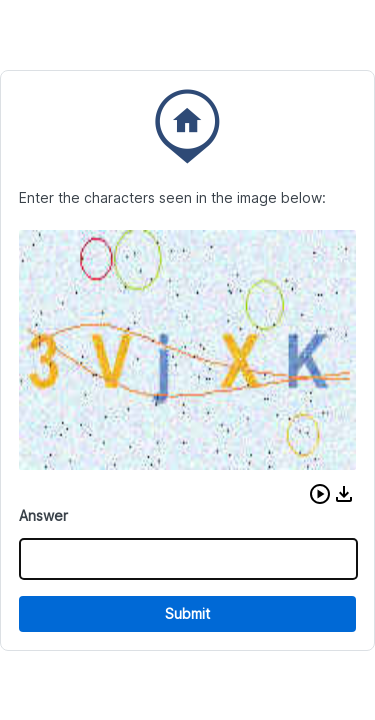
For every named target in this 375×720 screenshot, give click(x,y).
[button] (320, 494)
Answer (43, 515)
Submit (187, 613)
